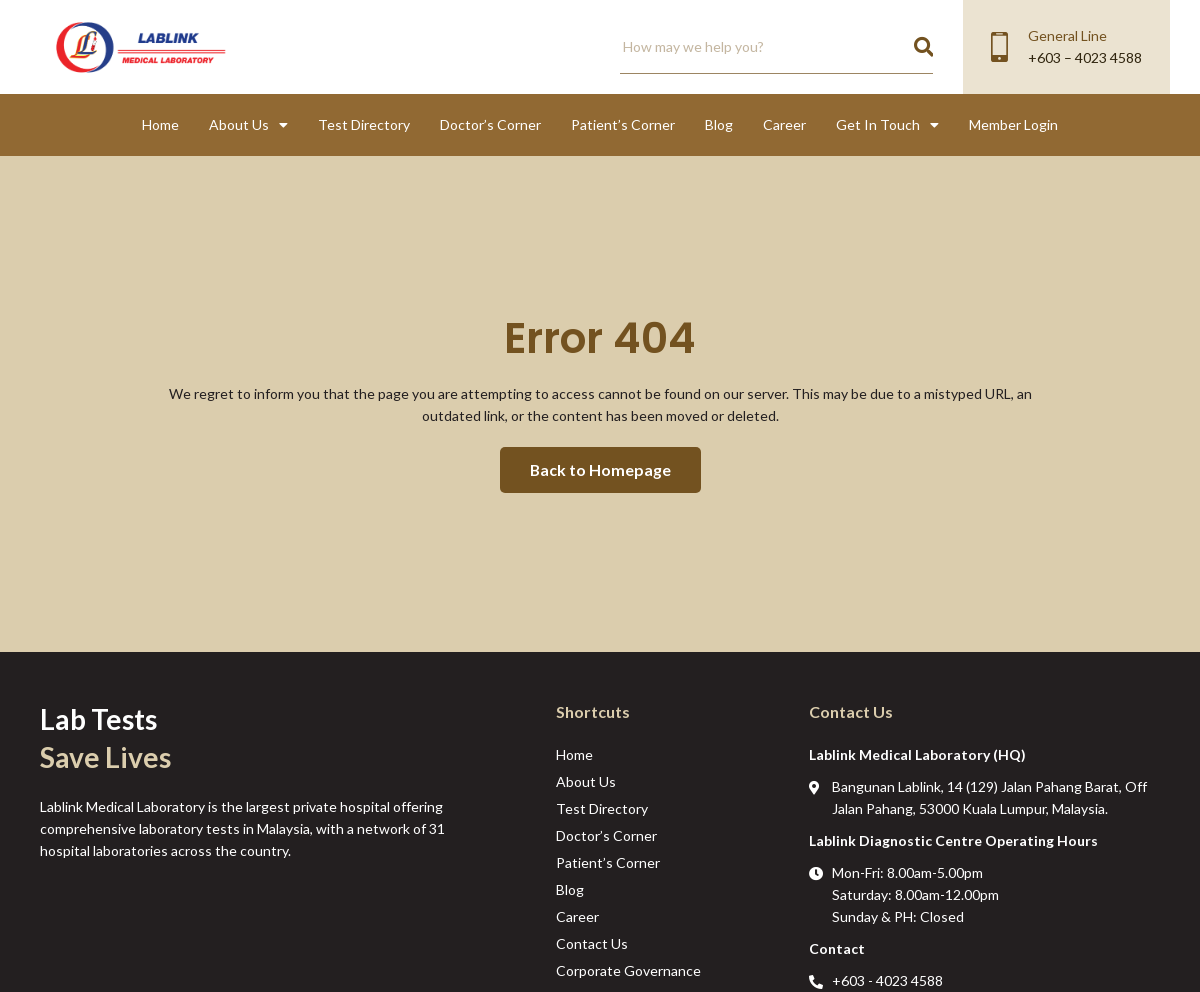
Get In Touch (887, 125)
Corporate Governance (628, 970)
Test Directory (364, 124)
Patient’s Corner (623, 124)
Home (160, 124)
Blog (719, 124)
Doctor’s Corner (490, 124)
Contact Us (592, 943)
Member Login (1013, 124)
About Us (248, 125)
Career (784, 124)
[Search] (923, 47)
